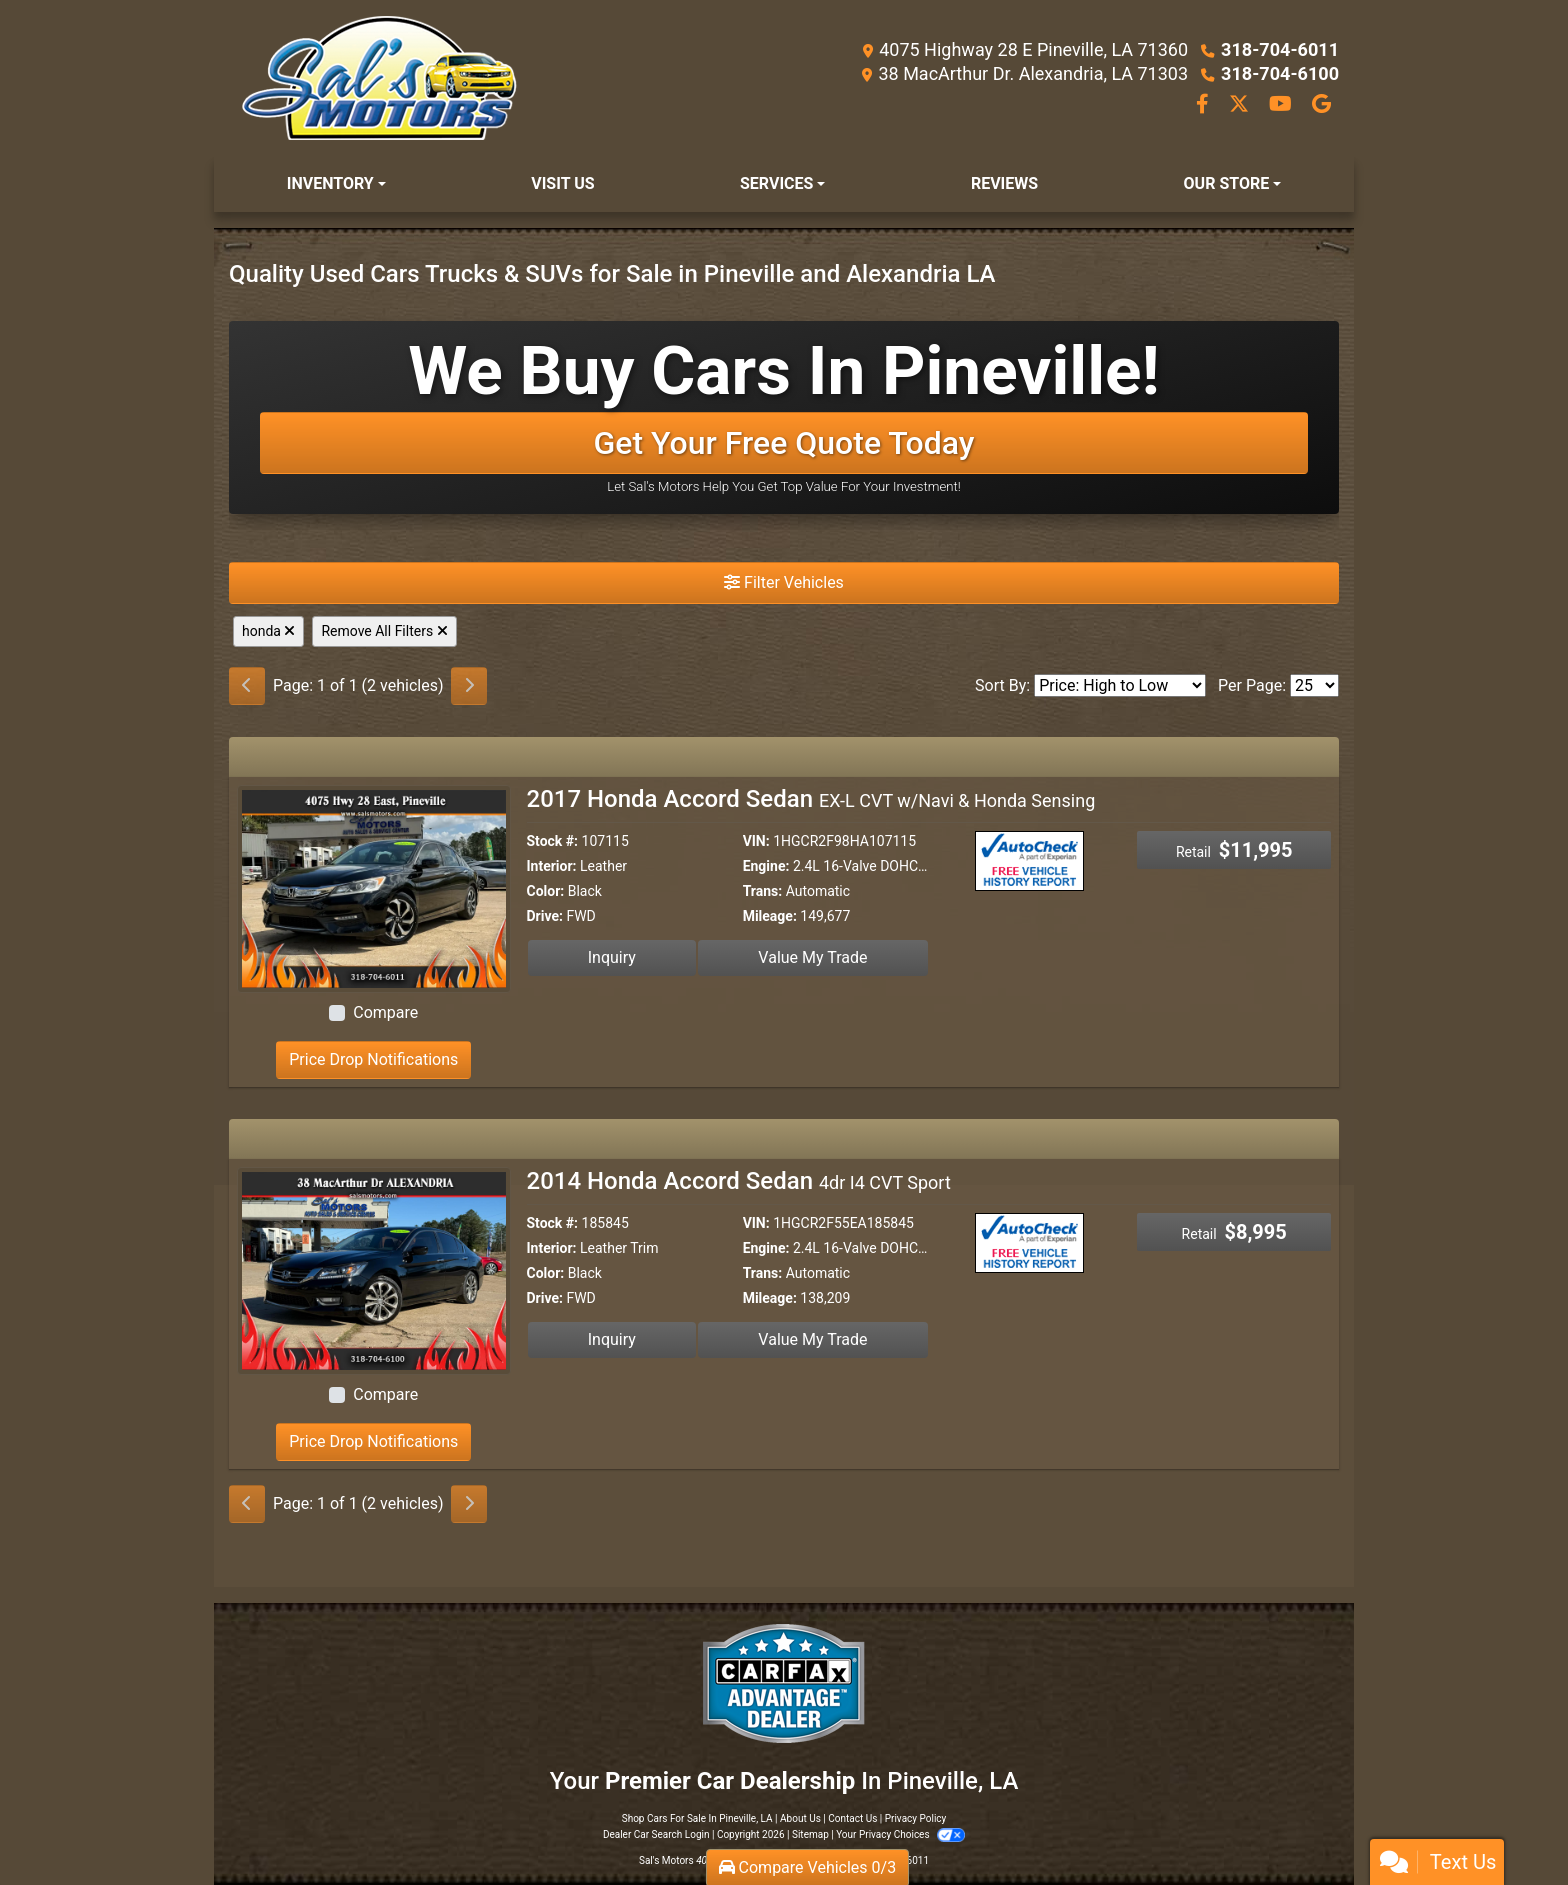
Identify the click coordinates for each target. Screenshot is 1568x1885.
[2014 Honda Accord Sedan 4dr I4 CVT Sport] (374, 1269)
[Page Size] (1314, 685)
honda (268, 631)
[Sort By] (1120, 685)
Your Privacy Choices (900, 1834)
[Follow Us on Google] (1321, 105)
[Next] (469, 686)
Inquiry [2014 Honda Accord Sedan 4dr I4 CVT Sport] (612, 1339)
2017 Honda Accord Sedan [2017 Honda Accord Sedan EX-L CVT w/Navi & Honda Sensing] (811, 799)
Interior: (552, 866)
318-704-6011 (1280, 49)
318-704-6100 (1280, 73)
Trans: (763, 891)
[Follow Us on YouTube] (1282, 105)
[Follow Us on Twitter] (1241, 105)
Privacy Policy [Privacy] (916, 1818)
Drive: (545, 916)
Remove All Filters (384, 631)
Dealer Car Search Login (656, 1834)
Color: (546, 891)
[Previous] (247, 686)
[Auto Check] (1031, 859)
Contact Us (852, 1818)
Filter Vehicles (784, 582)
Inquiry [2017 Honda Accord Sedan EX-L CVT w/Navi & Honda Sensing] (612, 957)
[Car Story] (1090, 863)
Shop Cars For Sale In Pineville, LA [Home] (697, 1818)
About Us (800, 1818)
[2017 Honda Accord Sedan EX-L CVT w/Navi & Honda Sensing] (374, 887)
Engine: (766, 866)
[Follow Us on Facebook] (1204, 105)
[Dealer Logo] (379, 78)
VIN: (756, 841)
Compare (385, 1012)
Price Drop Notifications (373, 1059)
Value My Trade (812, 957)
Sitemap (810, 1834)
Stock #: (553, 841)
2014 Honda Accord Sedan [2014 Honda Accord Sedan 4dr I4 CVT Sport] (739, 1181)
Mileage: (770, 916)
